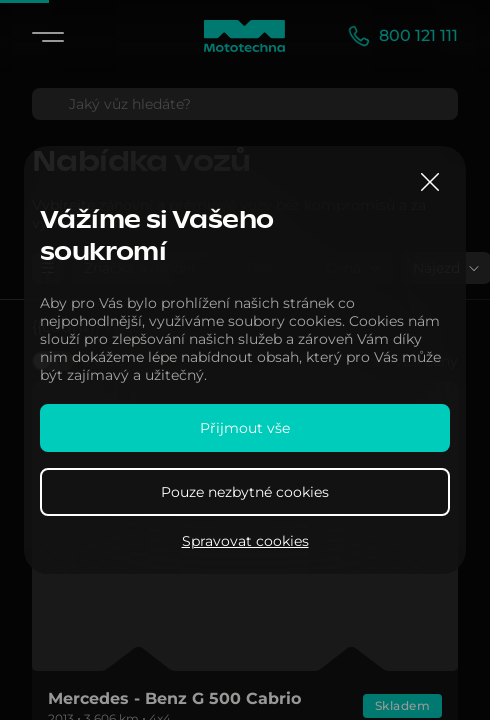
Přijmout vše (245, 428)
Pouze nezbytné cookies (245, 492)
